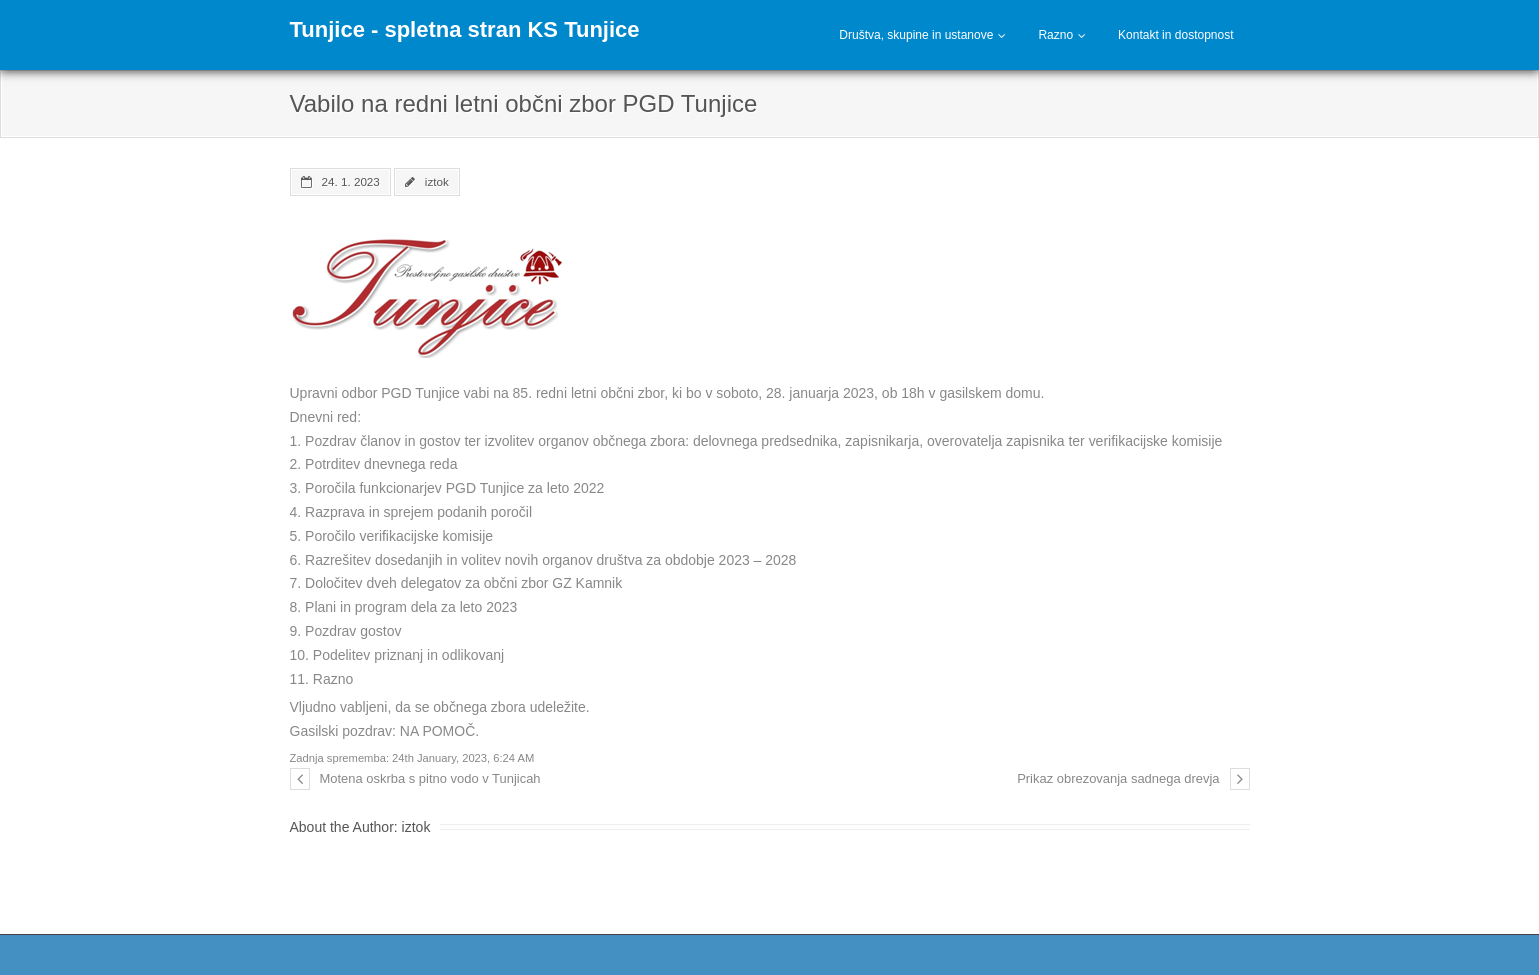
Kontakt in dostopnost (1175, 35)
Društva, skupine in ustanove (916, 35)
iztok (437, 181)
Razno (1055, 35)
